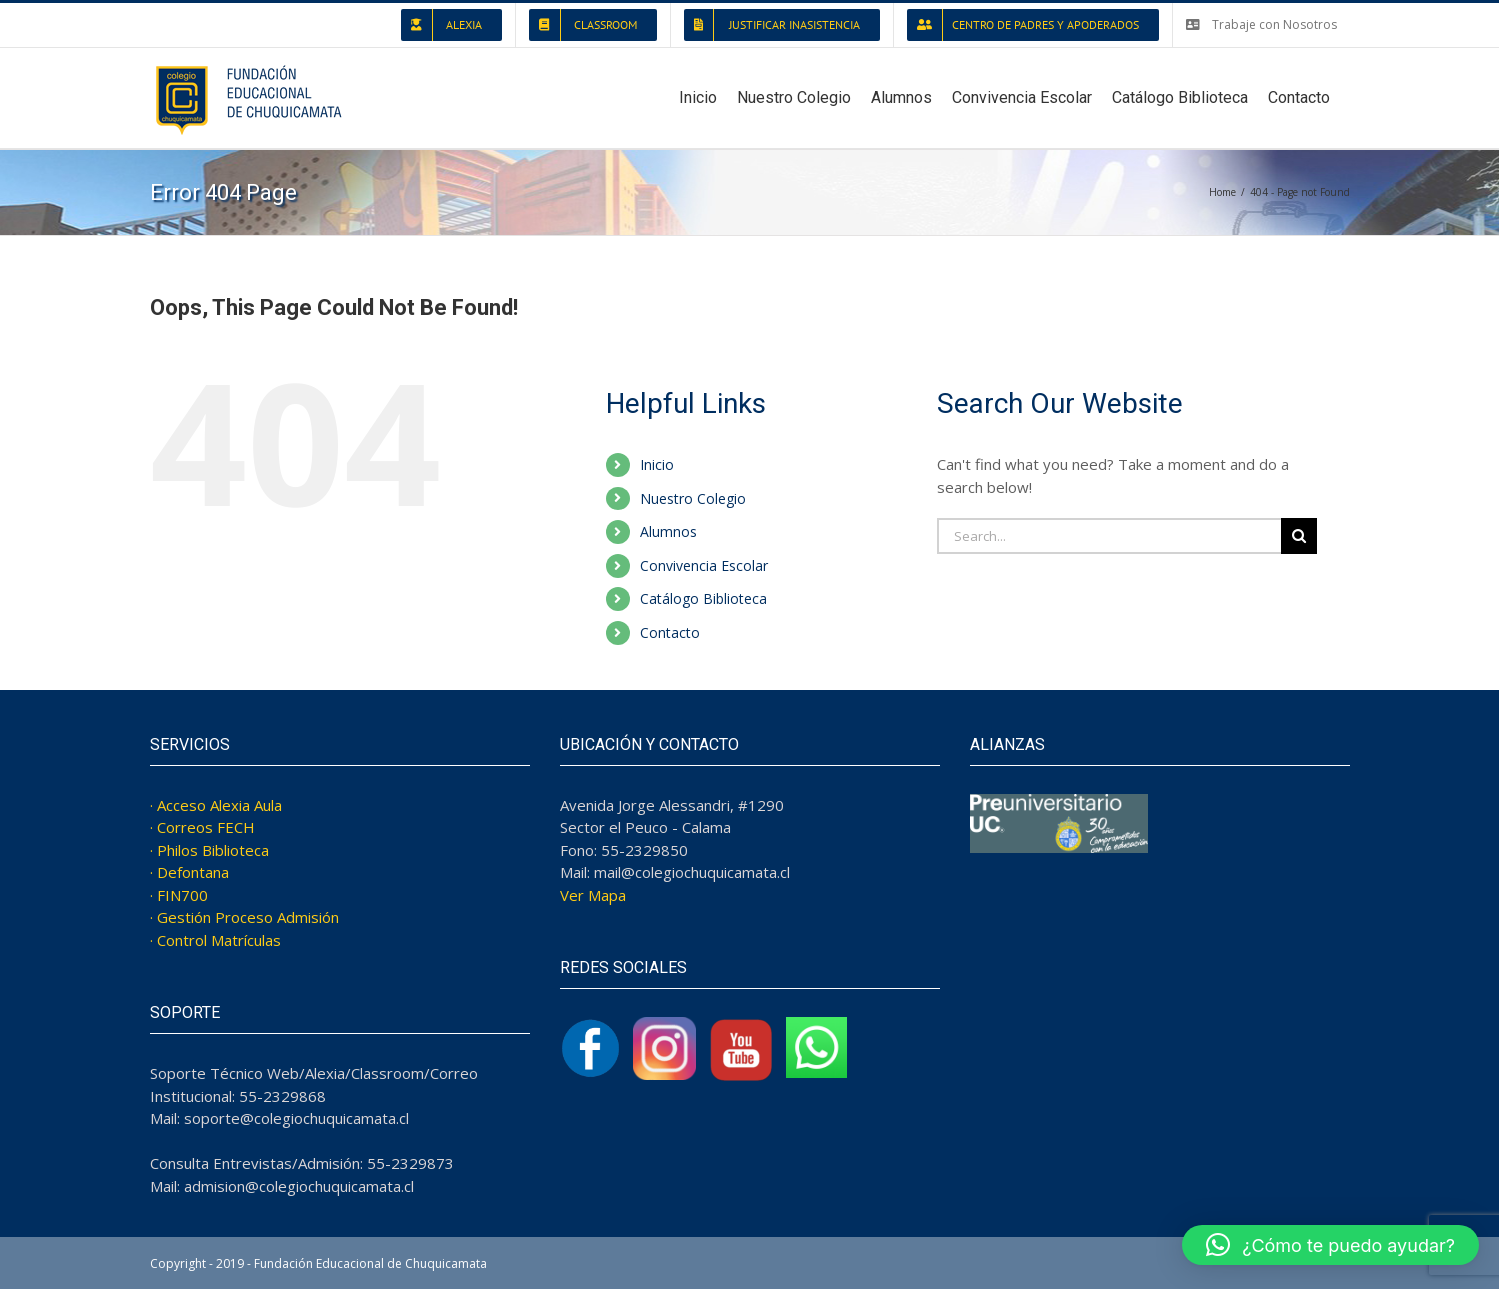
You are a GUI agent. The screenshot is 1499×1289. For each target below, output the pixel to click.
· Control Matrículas (215, 940)
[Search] (1299, 536)
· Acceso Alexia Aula (216, 805)
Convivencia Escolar (704, 565)
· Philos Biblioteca (209, 850)
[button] (1330, 1245)
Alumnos (668, 531)
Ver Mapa (593, 895)
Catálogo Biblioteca (703, 598)
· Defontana (189, 872)
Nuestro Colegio (693, 498)
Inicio (657, 464)
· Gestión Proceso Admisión (244, 917)
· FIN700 (179, 895)
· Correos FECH (202, 827)
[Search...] (1109, 536)
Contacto (670, 632)
